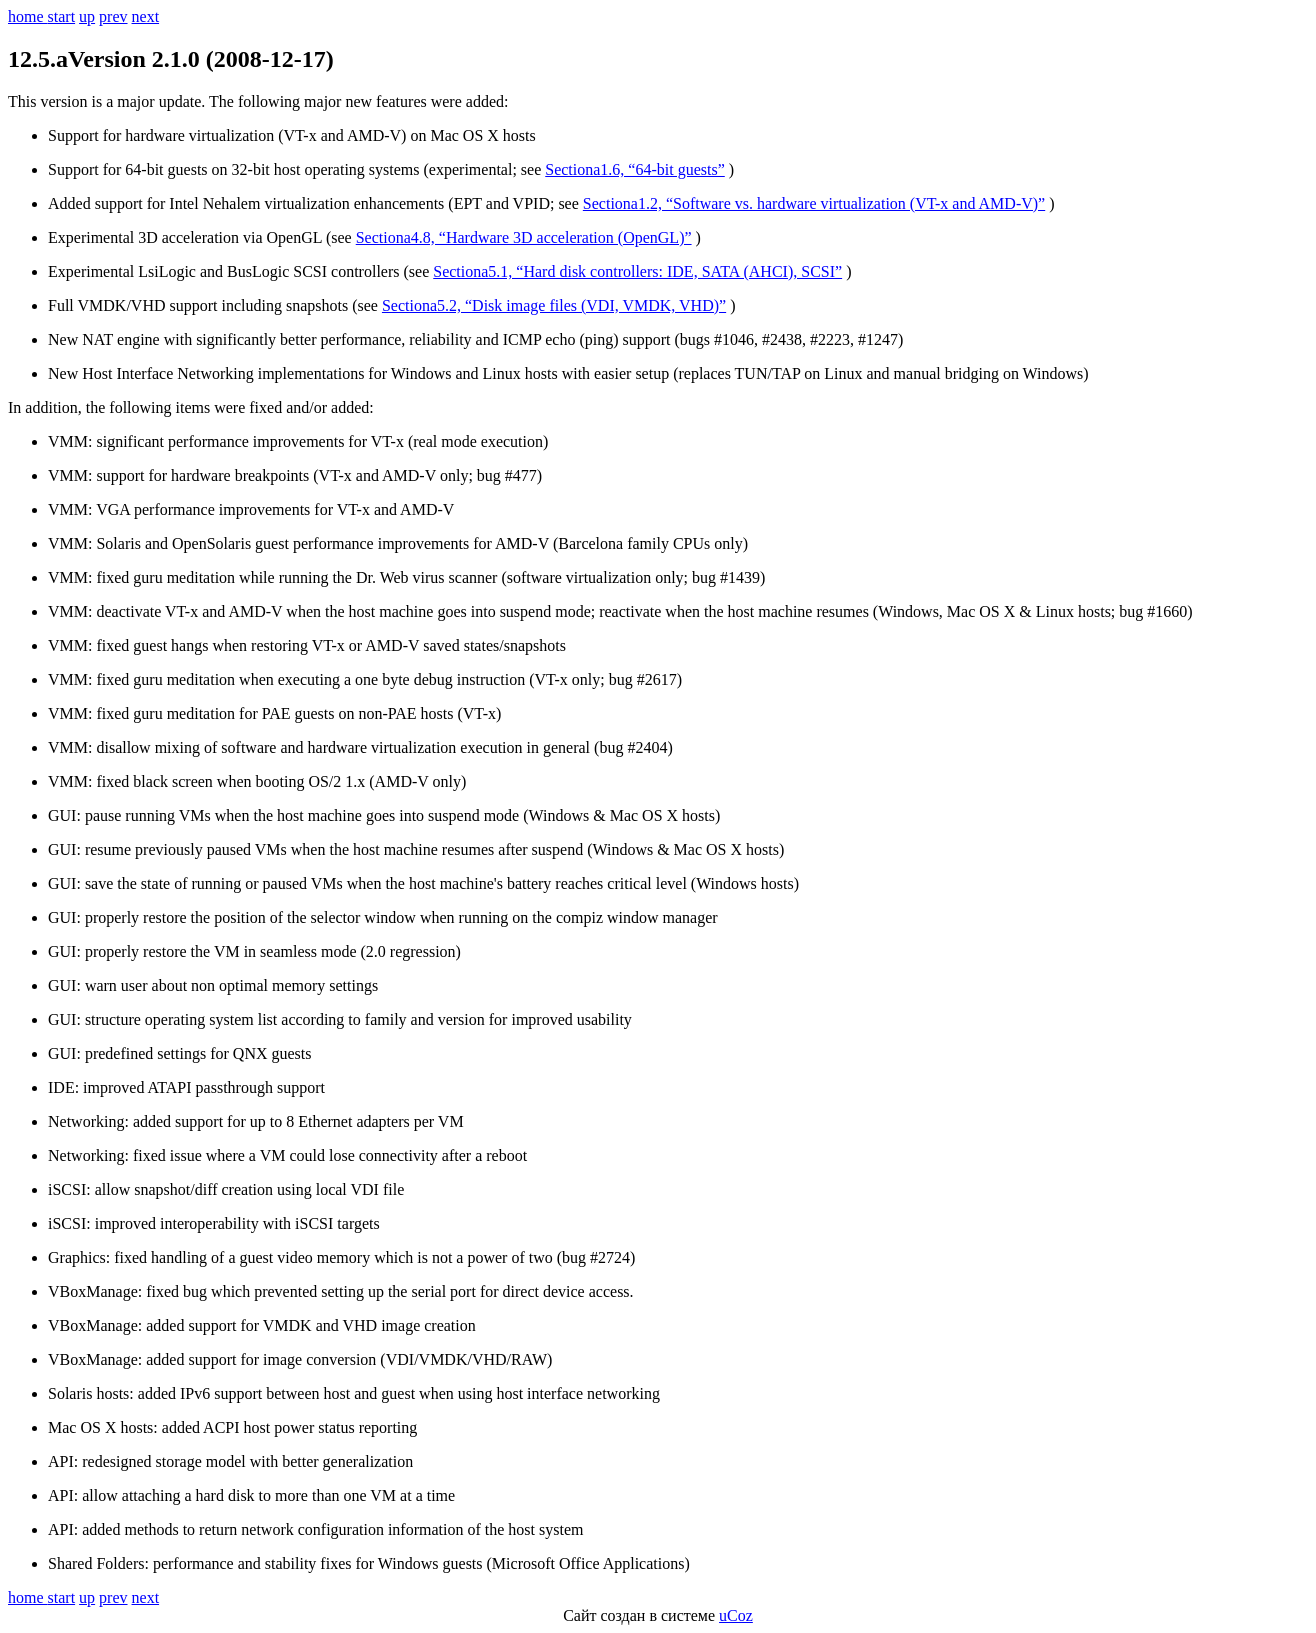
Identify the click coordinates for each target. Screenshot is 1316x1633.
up (87, 16)
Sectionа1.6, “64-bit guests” (635, 169)
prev (113, 16)
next (146, 16)
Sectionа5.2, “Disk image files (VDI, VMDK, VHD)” (554, 305)
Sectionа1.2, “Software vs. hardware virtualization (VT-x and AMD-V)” (814, 203)
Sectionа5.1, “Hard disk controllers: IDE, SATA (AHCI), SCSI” (637, 271)
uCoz (736, 1615)
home (28, 16)
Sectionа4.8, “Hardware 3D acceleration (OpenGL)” (524, 237)
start (62, 16)
